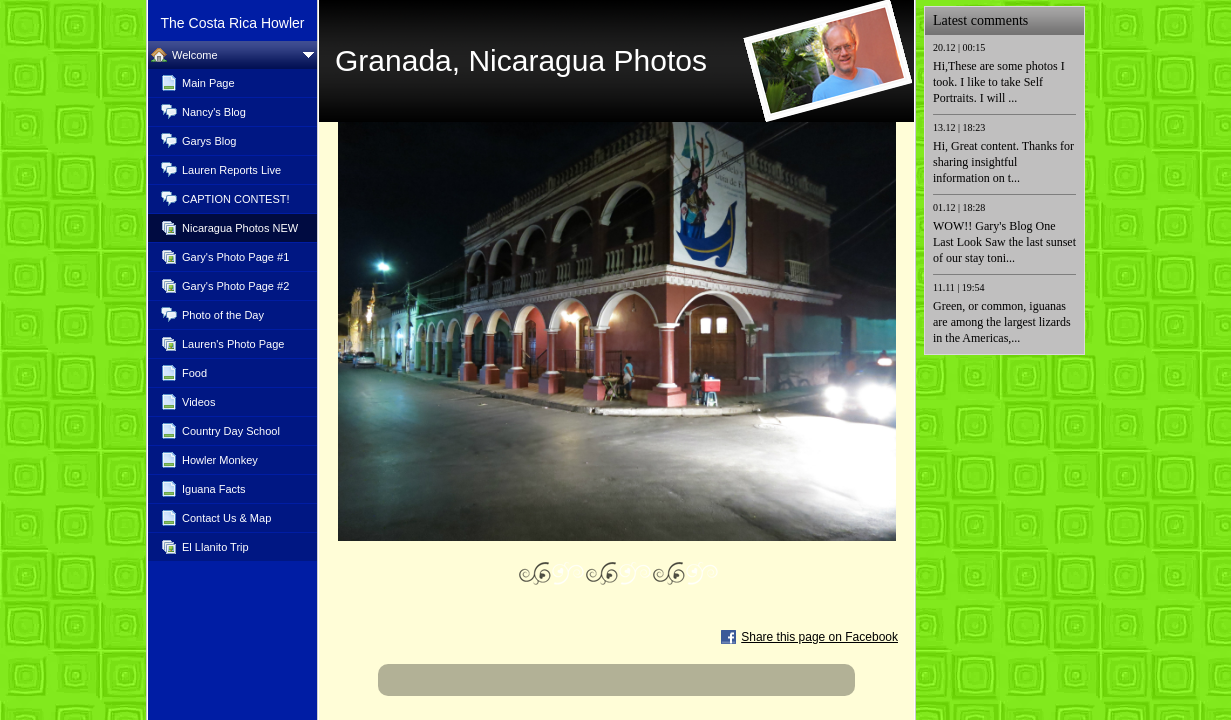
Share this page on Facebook (819, 637)
